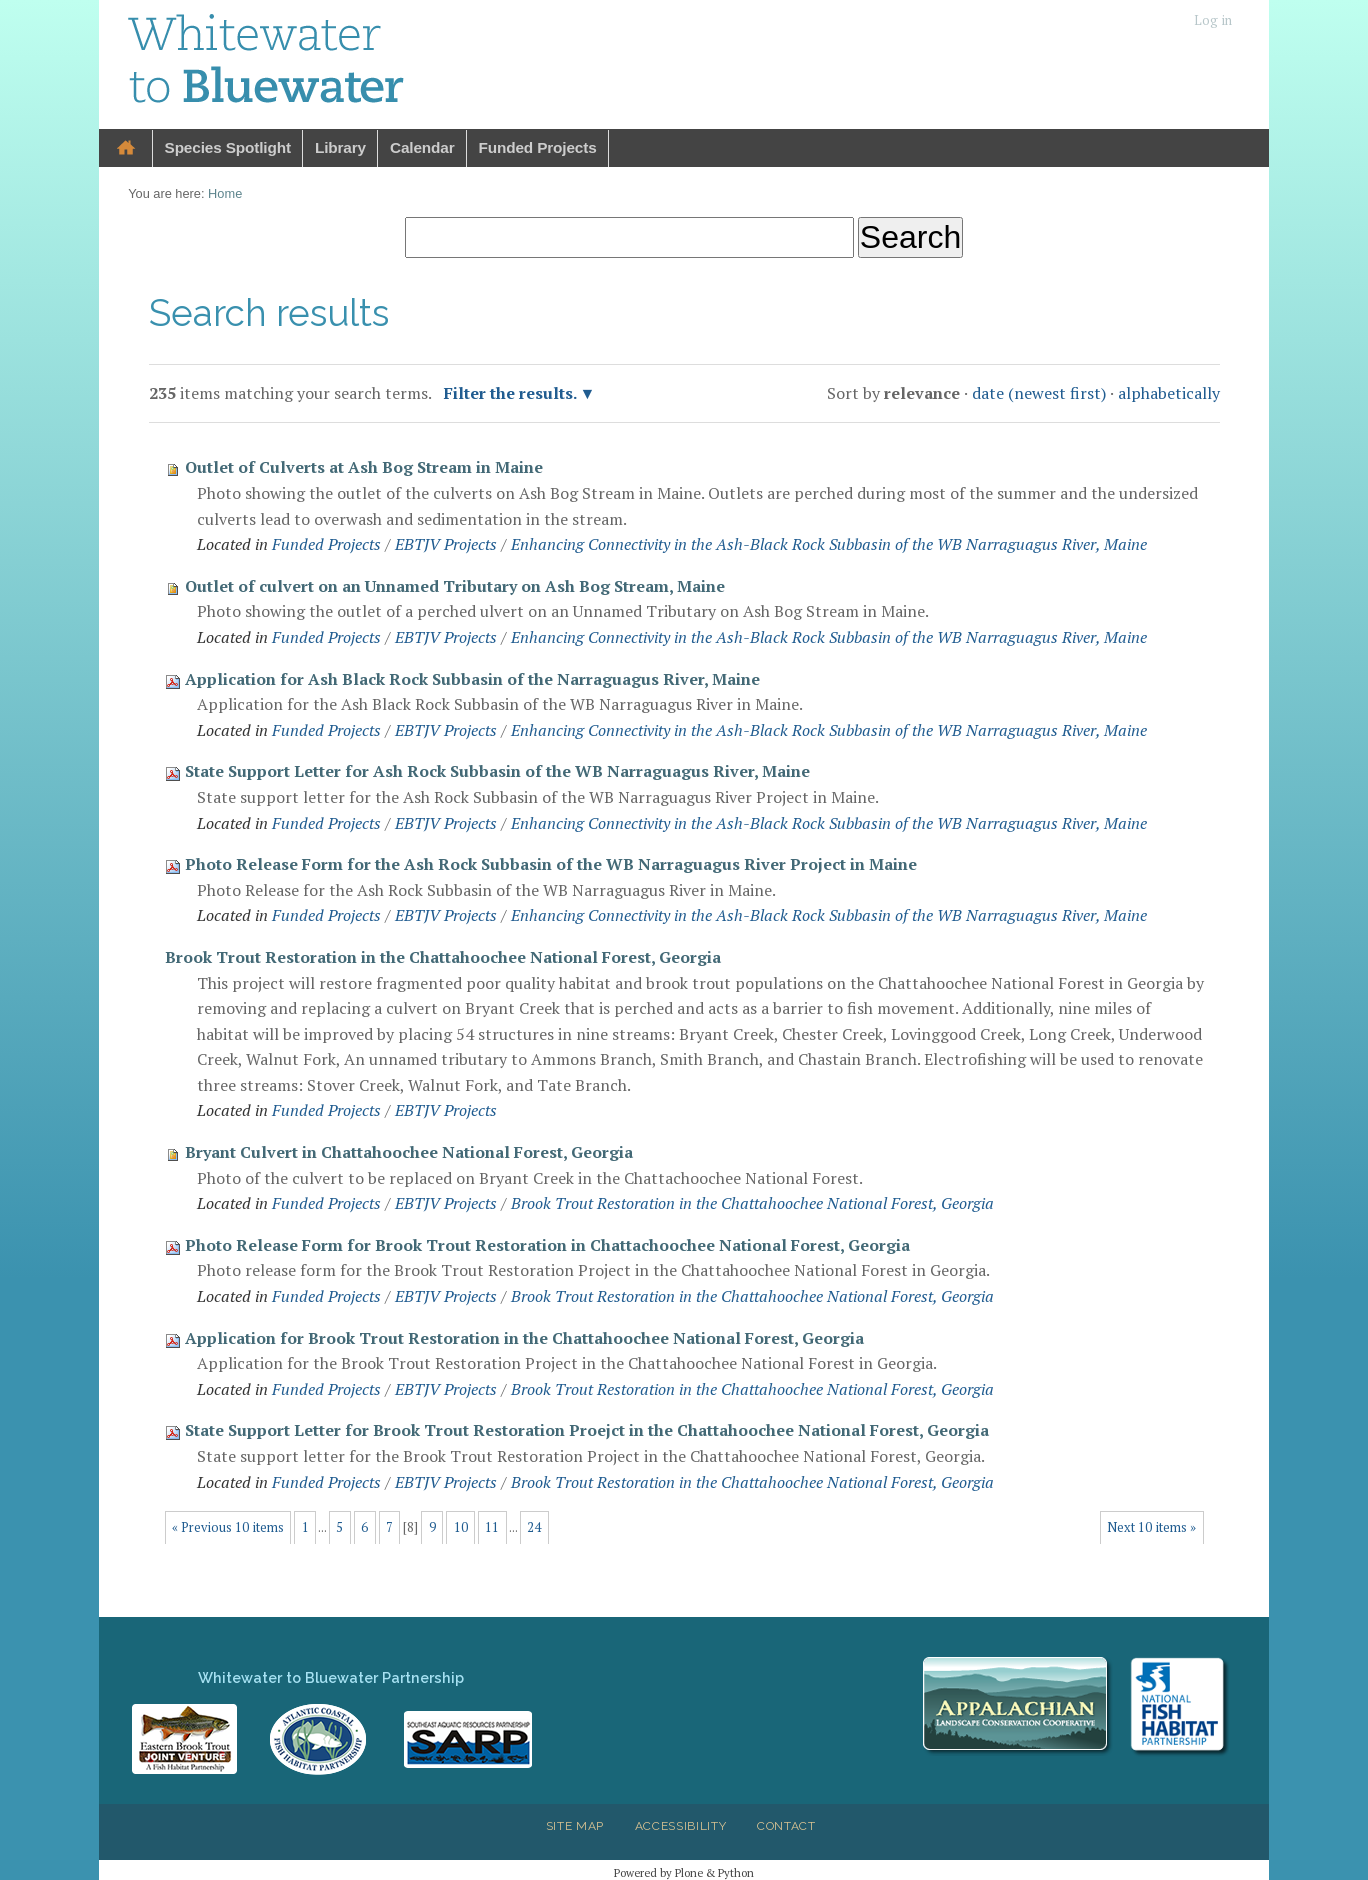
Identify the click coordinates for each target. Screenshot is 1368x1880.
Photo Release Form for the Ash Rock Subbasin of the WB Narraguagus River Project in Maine (551, 864)
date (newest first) (1039, 393)
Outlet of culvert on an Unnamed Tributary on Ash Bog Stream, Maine (455, 586)
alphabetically (1169, 393)
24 (534, 1527)
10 (461, 1527)
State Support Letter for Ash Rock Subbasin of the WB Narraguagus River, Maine (497, 771)
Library (340, 147)
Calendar (422, 147)
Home (126, 148)
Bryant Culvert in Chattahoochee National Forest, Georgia (409, 1152)
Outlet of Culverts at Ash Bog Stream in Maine (364, 467)
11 (492, 1527)
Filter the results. (512, 393)
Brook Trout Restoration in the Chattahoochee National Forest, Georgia (443, 957)
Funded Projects (538, 147)
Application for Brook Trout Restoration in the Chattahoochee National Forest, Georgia (524, 1338)
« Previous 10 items (228, 1527)
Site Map (575, 1826)
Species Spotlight (228, 147)
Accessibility (681, 1826)
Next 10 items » (1151, 1527)
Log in (1213, 20)
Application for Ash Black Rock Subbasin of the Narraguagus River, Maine (472, 679)
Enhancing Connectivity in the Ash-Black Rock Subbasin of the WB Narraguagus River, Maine (829, 544)
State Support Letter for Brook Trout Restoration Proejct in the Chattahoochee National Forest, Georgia (587, 1430)
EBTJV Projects (446, 544)
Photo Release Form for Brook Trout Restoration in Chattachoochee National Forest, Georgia (547, 1245)
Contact (786, 1826)
